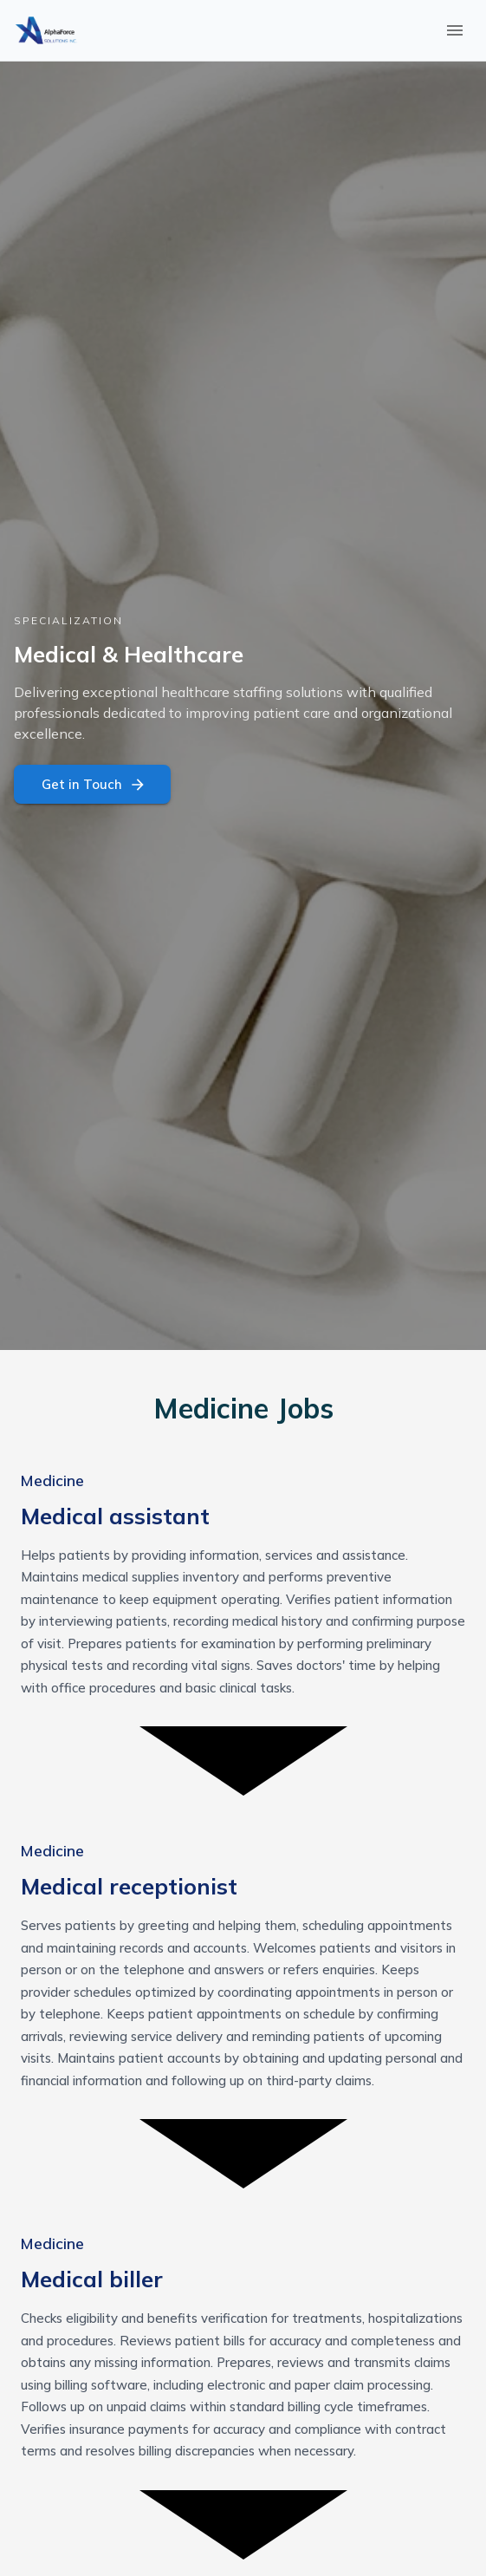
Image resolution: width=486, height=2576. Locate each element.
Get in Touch (92, 784)
